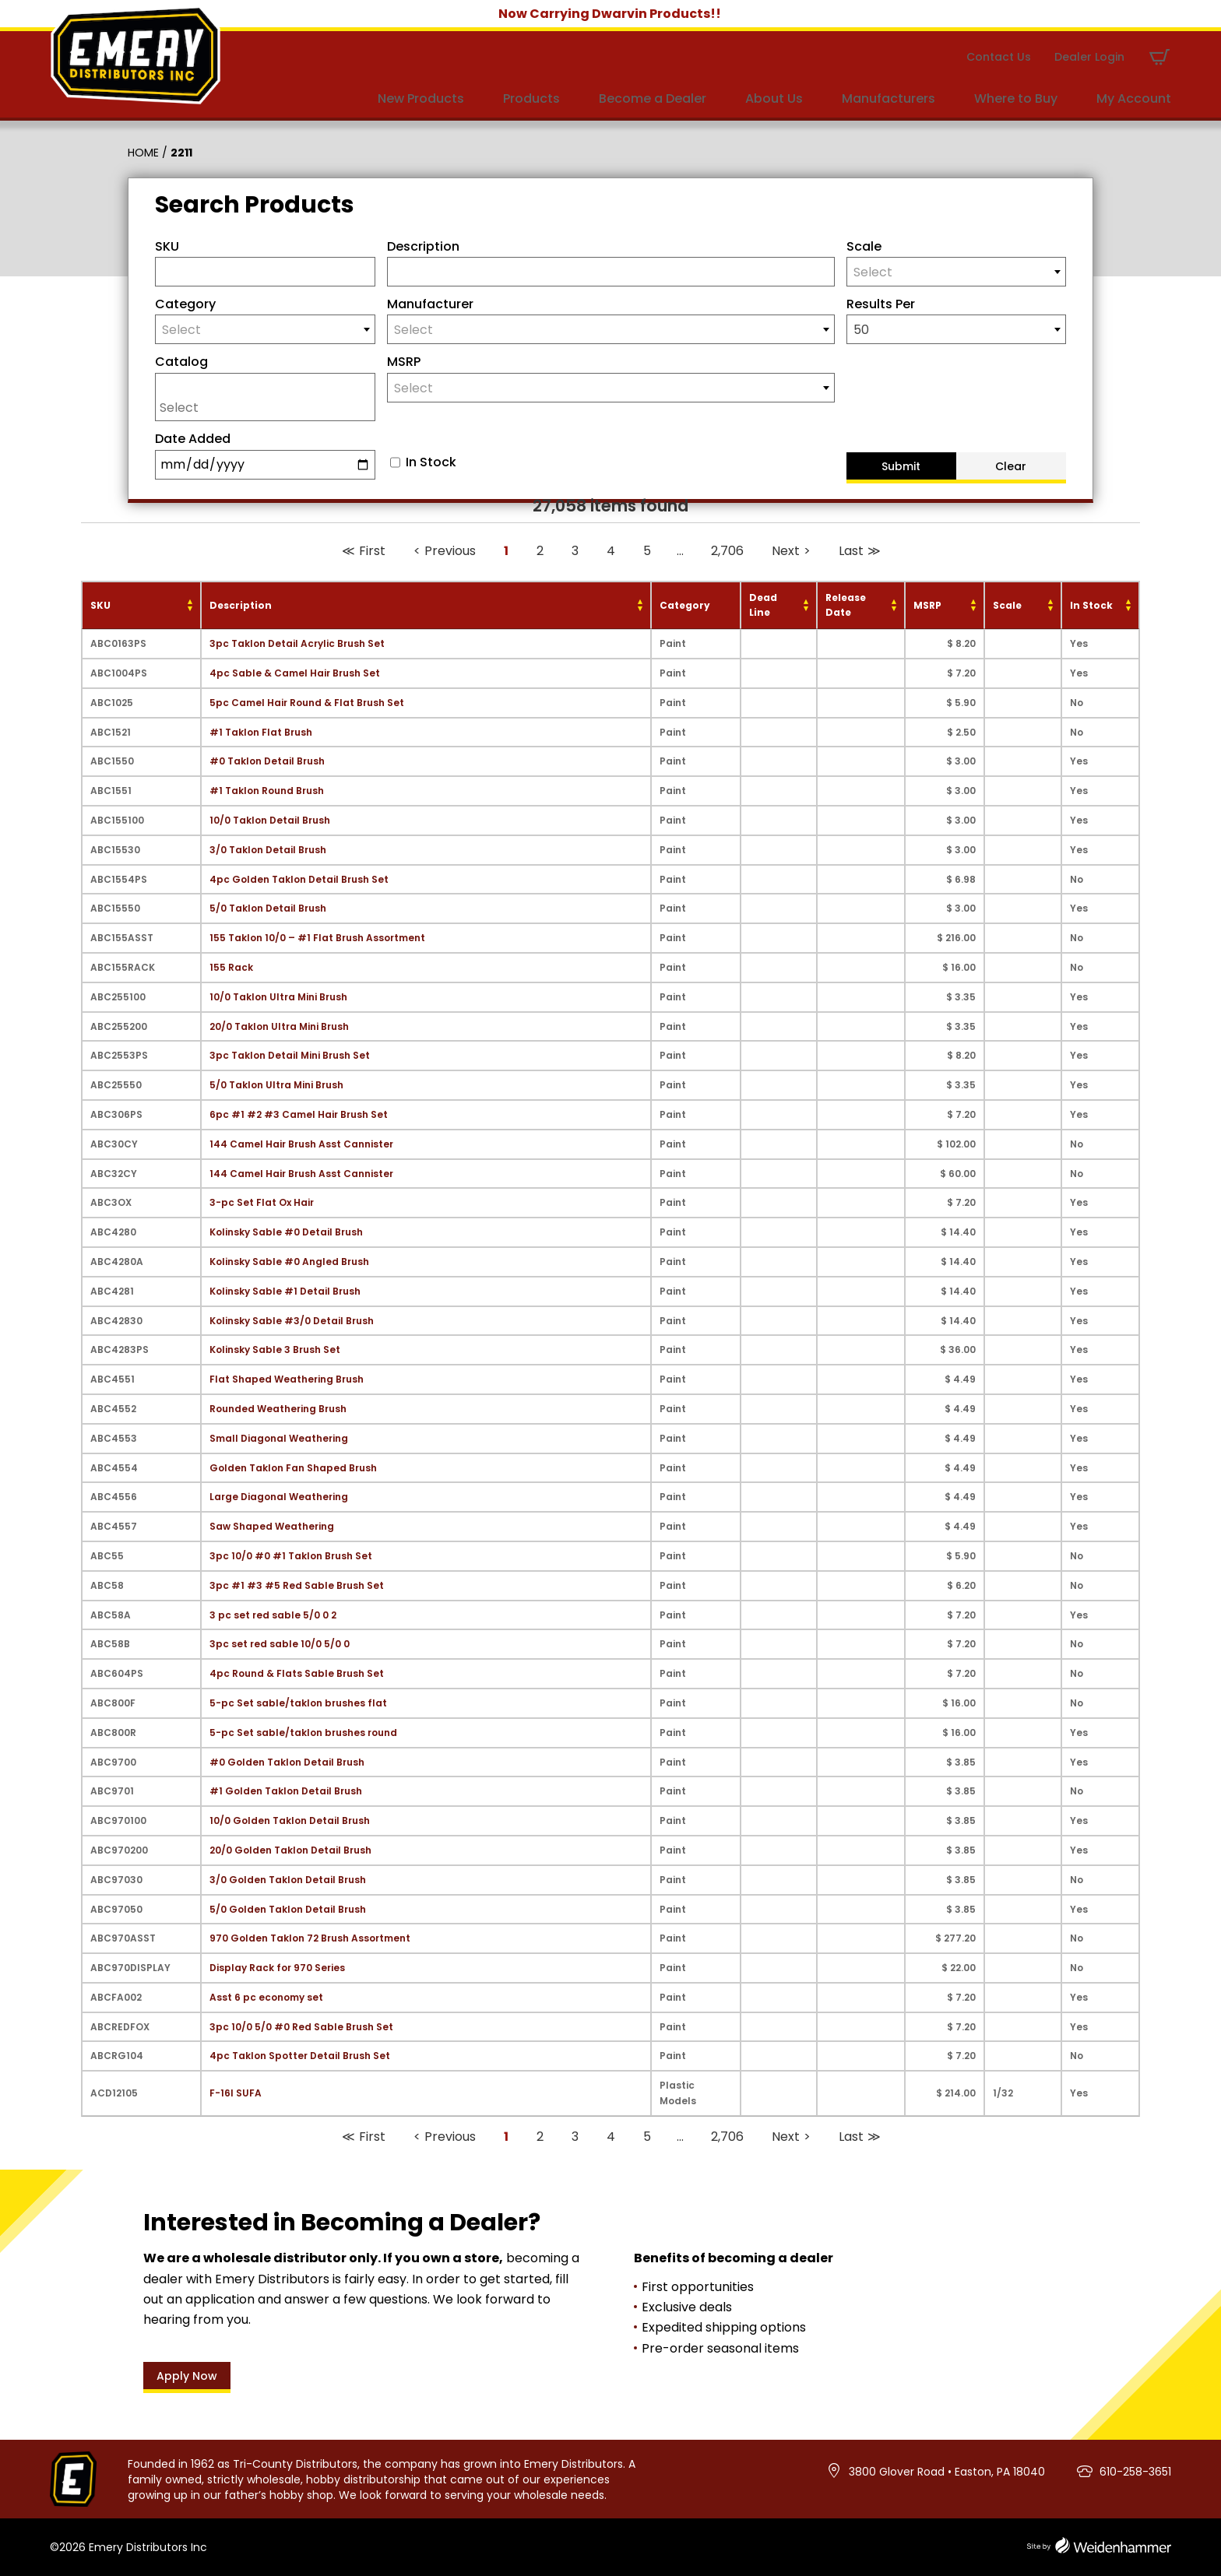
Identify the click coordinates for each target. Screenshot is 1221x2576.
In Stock (431, 462)
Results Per (880, 304)
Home (143, 152)
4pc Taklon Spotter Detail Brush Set (299, 2055)
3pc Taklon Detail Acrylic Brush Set (297, 643)
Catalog (181, 362)
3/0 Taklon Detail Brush (267, 849)
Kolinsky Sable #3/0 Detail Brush (291, 1320)
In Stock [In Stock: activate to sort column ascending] (1091, 605)
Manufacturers (888, 98)
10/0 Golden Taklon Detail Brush (289, 1820)
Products (531, 98)
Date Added (192, 439)
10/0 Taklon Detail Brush (269, 820)
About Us (774, 98)
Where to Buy (1015, 98)
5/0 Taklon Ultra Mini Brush (276, 1084)
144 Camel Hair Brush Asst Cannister (301, 1144)
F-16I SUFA (235, 2093)
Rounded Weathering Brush (278, 1408)
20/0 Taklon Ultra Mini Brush (279, 1026)
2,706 (727, 551)
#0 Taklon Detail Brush (267, 761)
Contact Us (998, 57)
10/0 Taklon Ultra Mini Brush (278, 996)
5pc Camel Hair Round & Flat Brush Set (306, 702)
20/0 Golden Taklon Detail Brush (290, 1850)
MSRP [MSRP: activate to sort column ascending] (927, 605)
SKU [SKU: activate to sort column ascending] (100, 605)
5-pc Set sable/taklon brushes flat (298, 1703)
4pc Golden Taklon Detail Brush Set (299, 879)
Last (851, 551)
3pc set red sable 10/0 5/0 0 (279, 1643)
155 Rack (231, 967)
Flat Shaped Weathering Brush (286, 1379)
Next (786, 551)
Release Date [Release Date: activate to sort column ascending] (845, 605)
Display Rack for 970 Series (277, 1967)
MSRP (403, 362)
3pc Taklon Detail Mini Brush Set (289, 1055)
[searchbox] (269, 407)
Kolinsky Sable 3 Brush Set (274, 1349)
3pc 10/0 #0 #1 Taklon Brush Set (290, 1555)
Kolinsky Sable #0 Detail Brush (286, 1232)
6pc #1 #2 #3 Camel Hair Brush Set (298, 1114)
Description (423, 246)
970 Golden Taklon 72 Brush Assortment (309, 1938)
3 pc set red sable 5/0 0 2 (272, 1615)
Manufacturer (430, 304)
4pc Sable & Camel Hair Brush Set (294, 673)
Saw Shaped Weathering (271, 1526)
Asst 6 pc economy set (266, 1997)
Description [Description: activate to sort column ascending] (240, 605)
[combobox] (956, 271)
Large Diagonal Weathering (278, 1496)
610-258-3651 (1135, 2471)
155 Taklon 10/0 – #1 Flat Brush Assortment (317, 937)
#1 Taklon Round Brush (266, 790)
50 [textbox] (861, 330)
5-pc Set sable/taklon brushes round (303, 1732)
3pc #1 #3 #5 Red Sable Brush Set (296, 1585)
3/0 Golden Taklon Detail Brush (287, 1879)
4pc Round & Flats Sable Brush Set (296, 1673)
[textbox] (956, 272)
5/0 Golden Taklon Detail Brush (287, 1909)
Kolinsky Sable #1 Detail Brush (285, 1291)
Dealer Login (1089, 57)
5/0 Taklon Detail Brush (267, 908)
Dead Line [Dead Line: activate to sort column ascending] (763, 605)
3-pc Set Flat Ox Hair (261, 1202)
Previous (450, 551)
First (372, 551)
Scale (863, 246)
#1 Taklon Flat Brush (260, 732)
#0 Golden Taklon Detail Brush (286, 1762)
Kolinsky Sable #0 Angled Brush (289, 1261)
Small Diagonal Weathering (278, 1438)
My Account (1133, 98)
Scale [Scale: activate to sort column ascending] (1007, 605)
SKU (167, 246)
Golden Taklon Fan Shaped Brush (293, 1467)
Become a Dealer (652, 98)
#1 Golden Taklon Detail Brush (285, 1791)
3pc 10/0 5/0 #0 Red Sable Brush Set (301, 2026)
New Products (421, 98)
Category (185, 304)
